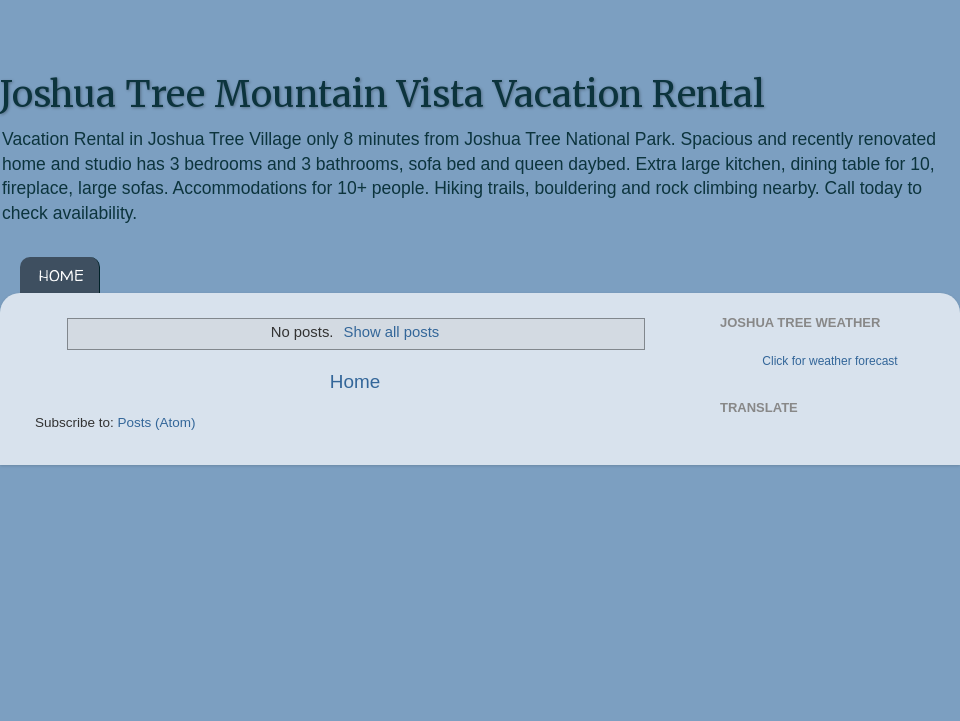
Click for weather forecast (829, 361)
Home (355, 381)
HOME (61, 275)
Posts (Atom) (157, 422)
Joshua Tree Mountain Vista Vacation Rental (382, 94)
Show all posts (392, 332)
